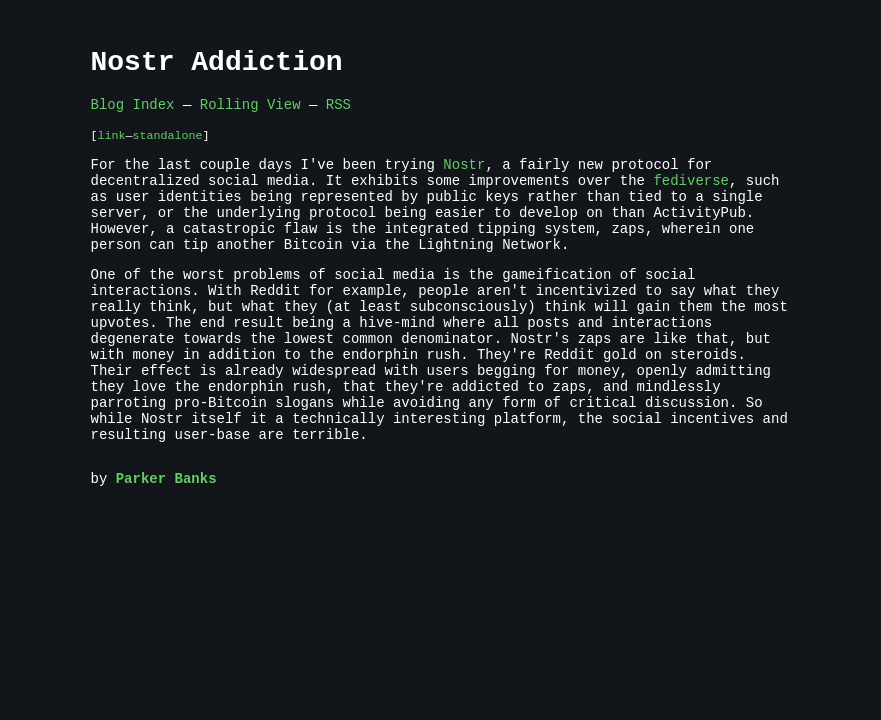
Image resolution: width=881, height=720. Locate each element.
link (112, 147)
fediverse (691, 198)
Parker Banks (166, 544)
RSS (338, 113)
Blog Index (133, 113)
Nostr (464, 179)
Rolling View (250, 113)
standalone (167, 147)
